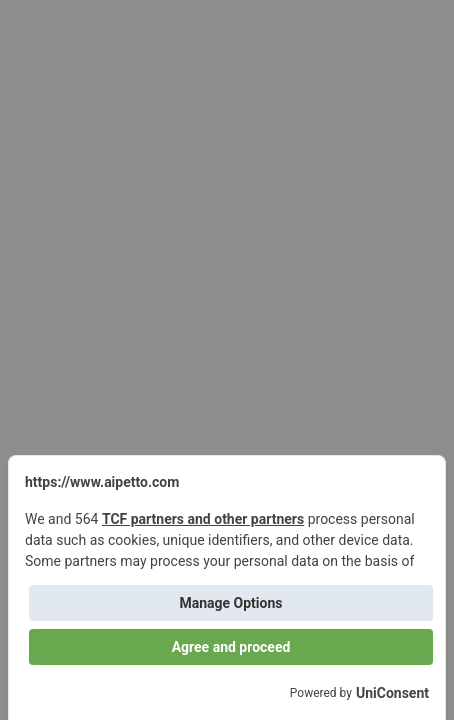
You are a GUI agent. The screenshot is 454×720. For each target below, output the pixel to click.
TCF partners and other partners (203, 519)
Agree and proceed (231, 647)
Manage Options (230, 603)
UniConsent (392, 693)
